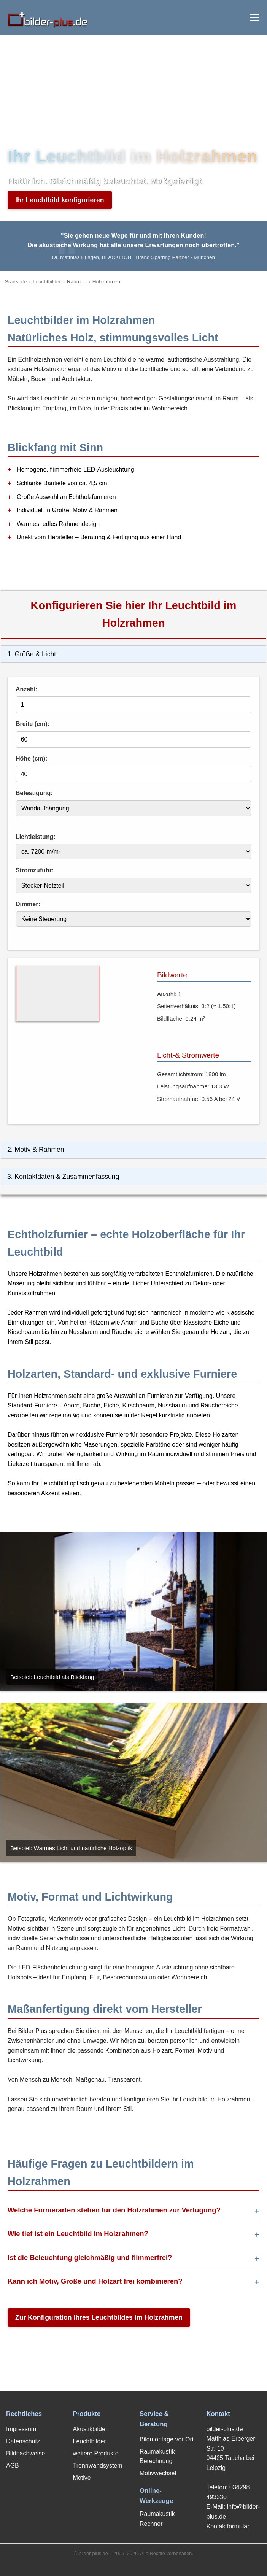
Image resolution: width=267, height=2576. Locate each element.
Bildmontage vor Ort (167, 2439)
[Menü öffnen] (254, 17)
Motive (82, 2477)
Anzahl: (27, 689)
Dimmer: (28, 904)
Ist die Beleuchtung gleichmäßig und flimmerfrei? (90, 2258)
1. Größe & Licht (31, 654)
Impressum (21, 2429)
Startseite (16, 281)
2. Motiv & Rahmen (35, 1149)
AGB (12, 2465)
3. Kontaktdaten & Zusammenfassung (63, 1176)
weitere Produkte (96, 2453)
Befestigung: (34, 793)
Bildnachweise (25, 2453)
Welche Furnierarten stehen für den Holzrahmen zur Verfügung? (114, 2210)
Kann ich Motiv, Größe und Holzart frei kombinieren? (95, 2281)
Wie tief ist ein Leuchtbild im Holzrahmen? (78, 2234)
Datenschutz (23, 2441)
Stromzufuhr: (35, 870)
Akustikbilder (90, 2429)
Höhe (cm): (32, 758)
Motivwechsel (158, 2473)
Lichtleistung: (36, 837)
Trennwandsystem (97, 2465)
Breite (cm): (32, 724)
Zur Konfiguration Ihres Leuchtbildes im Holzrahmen (99, 2317)
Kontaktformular (228, 2526)
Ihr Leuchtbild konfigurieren (59, 200)
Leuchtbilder (47, 281)
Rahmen (76, 281)
